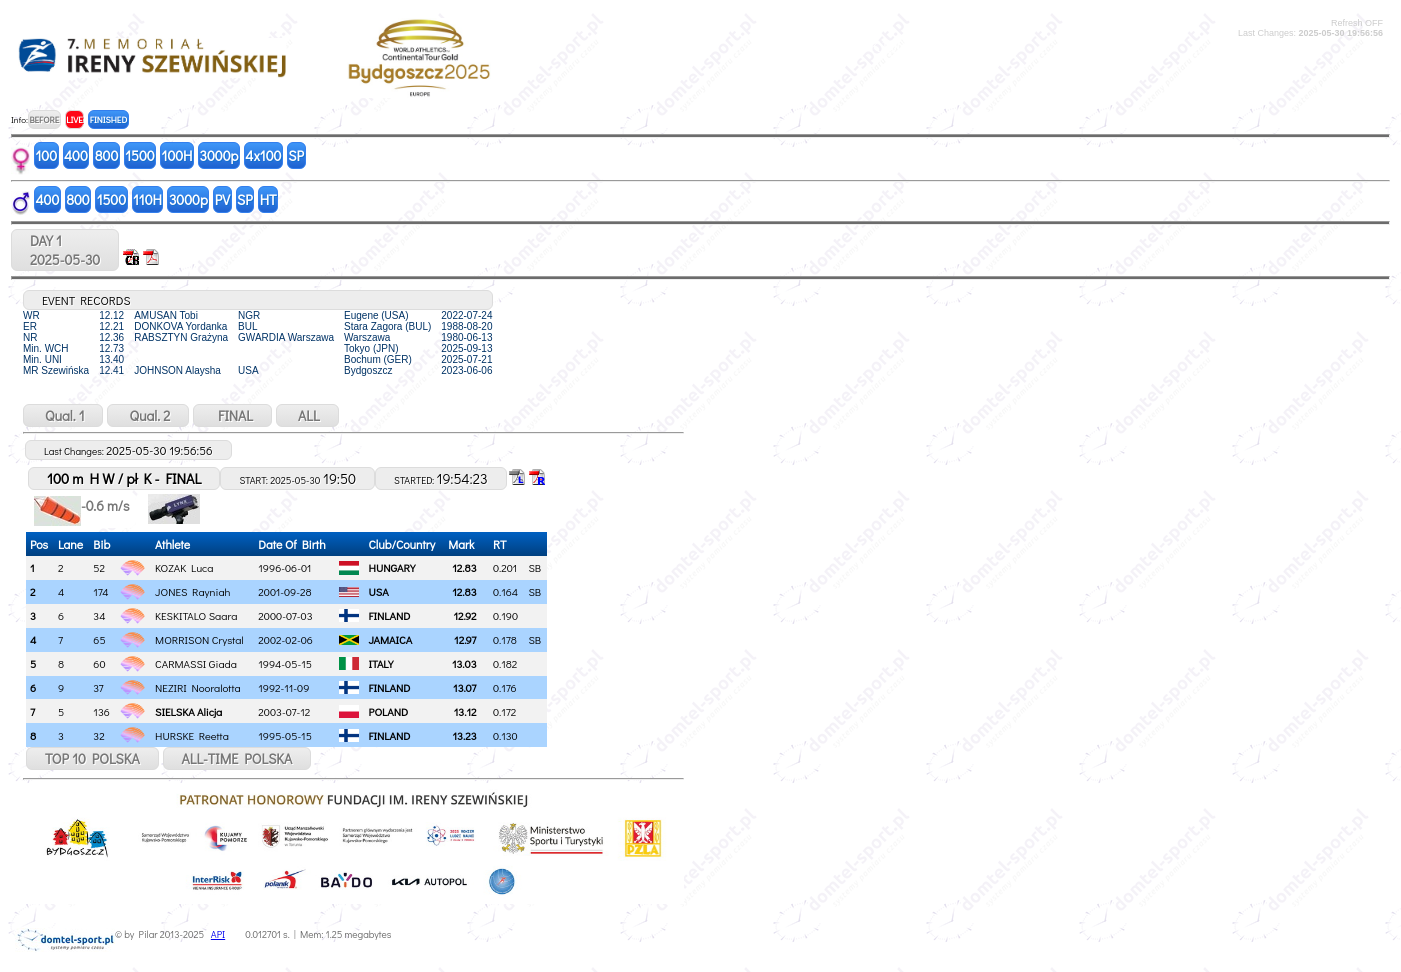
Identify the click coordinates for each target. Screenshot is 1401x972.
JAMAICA (391, 639)
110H (147, 199)
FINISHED (108, 119)
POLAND (389, 711)
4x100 (263, 155)
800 (106, 155)
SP (296, 155)
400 (76, 155)
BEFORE (44, 119)
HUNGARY (392, 567)
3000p (218, 155)
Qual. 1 (63, 415)
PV (222, 199)
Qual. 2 (148, 415)
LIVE (74, 119)
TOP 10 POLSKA (92, 758)
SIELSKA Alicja (188, 711)
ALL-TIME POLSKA (237, 758)
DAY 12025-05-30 (65, 250)
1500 (139, 155)
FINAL (232, 415)
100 (47, 155)
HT (268, 199)
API (218, 934)
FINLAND (390, 615)
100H (177, 155)
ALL (307, 415)
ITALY (381, 663)
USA (379, 591)
